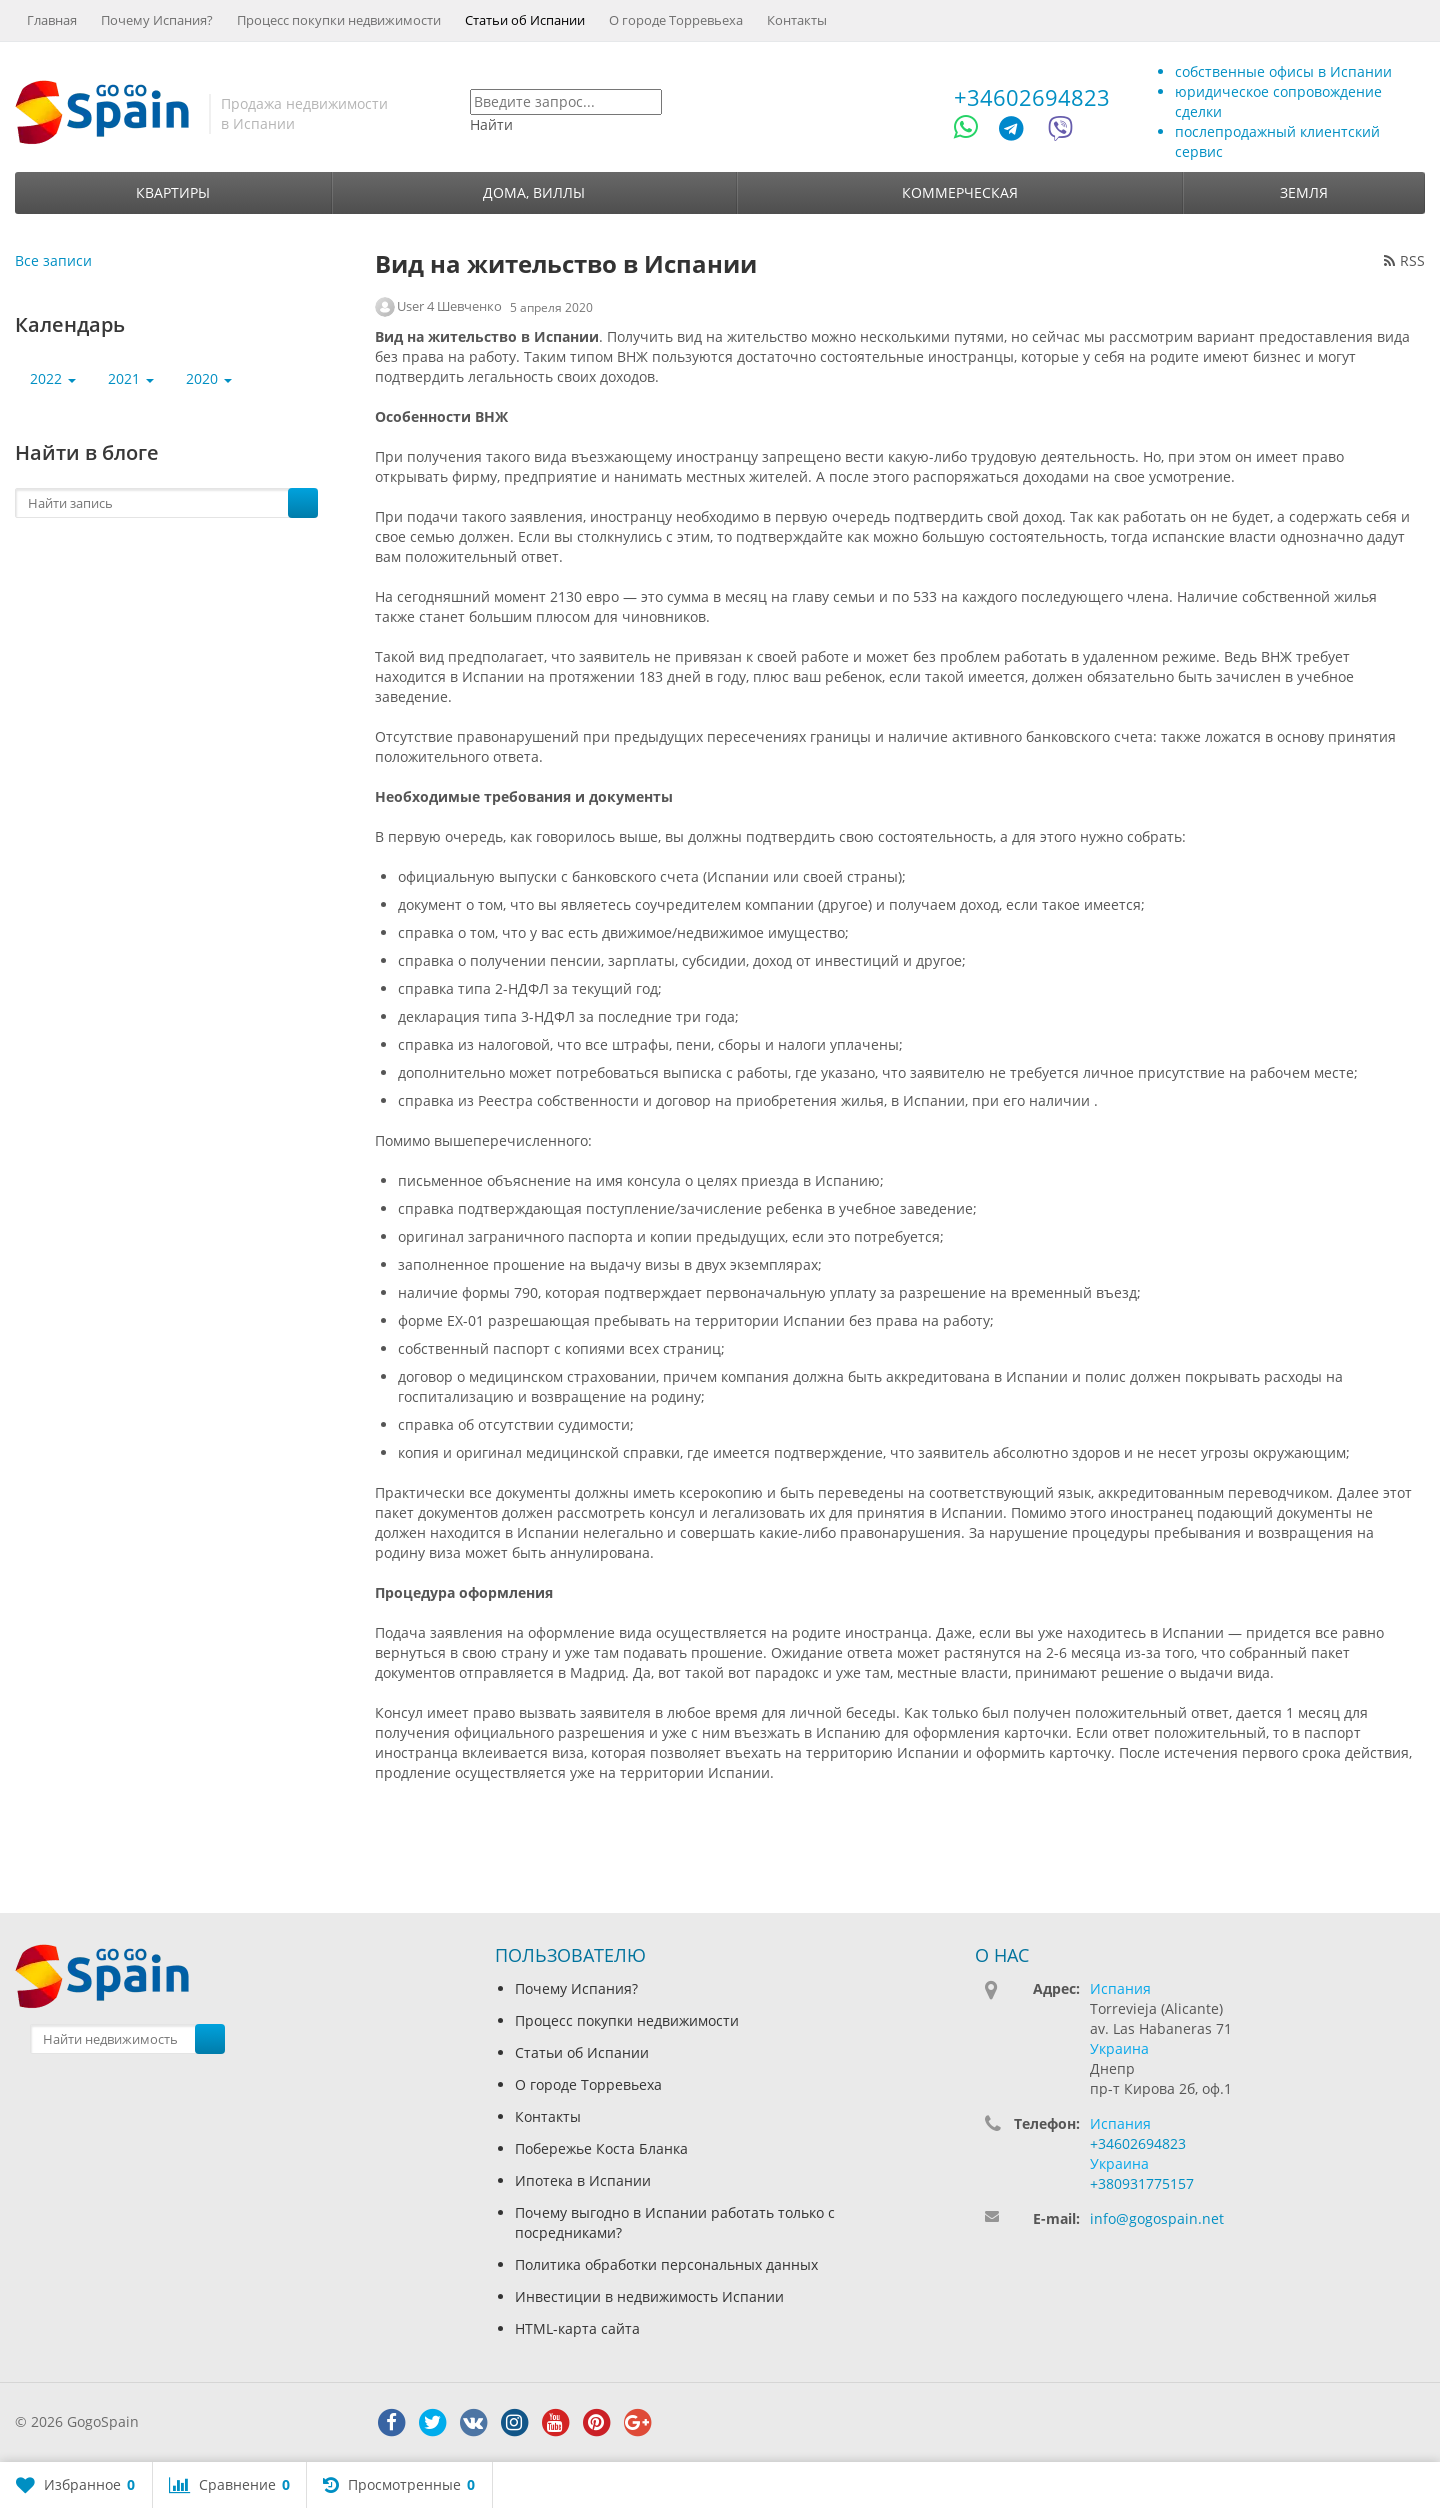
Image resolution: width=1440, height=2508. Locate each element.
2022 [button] (53, 378)
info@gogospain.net (1157, 2218)
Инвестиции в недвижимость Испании (649, 2296)
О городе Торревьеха (676, 20)
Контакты (797, 20)
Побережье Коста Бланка (601, 2148)
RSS (1404, 260)
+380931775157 (1142, 2183)
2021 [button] (131, 378)
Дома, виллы (534, 192)
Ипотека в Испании (583, 2180)
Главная (52, 20)
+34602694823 (1032, 97)
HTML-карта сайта (577, 2328)
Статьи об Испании (525, 20)
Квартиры (173, 192)
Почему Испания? (157, 20)
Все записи (53, 260)
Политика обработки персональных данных (666, 2264)
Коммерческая (960, 192)
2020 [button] (209, 378)
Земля (1304, 192)
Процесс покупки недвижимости (339, 20)
